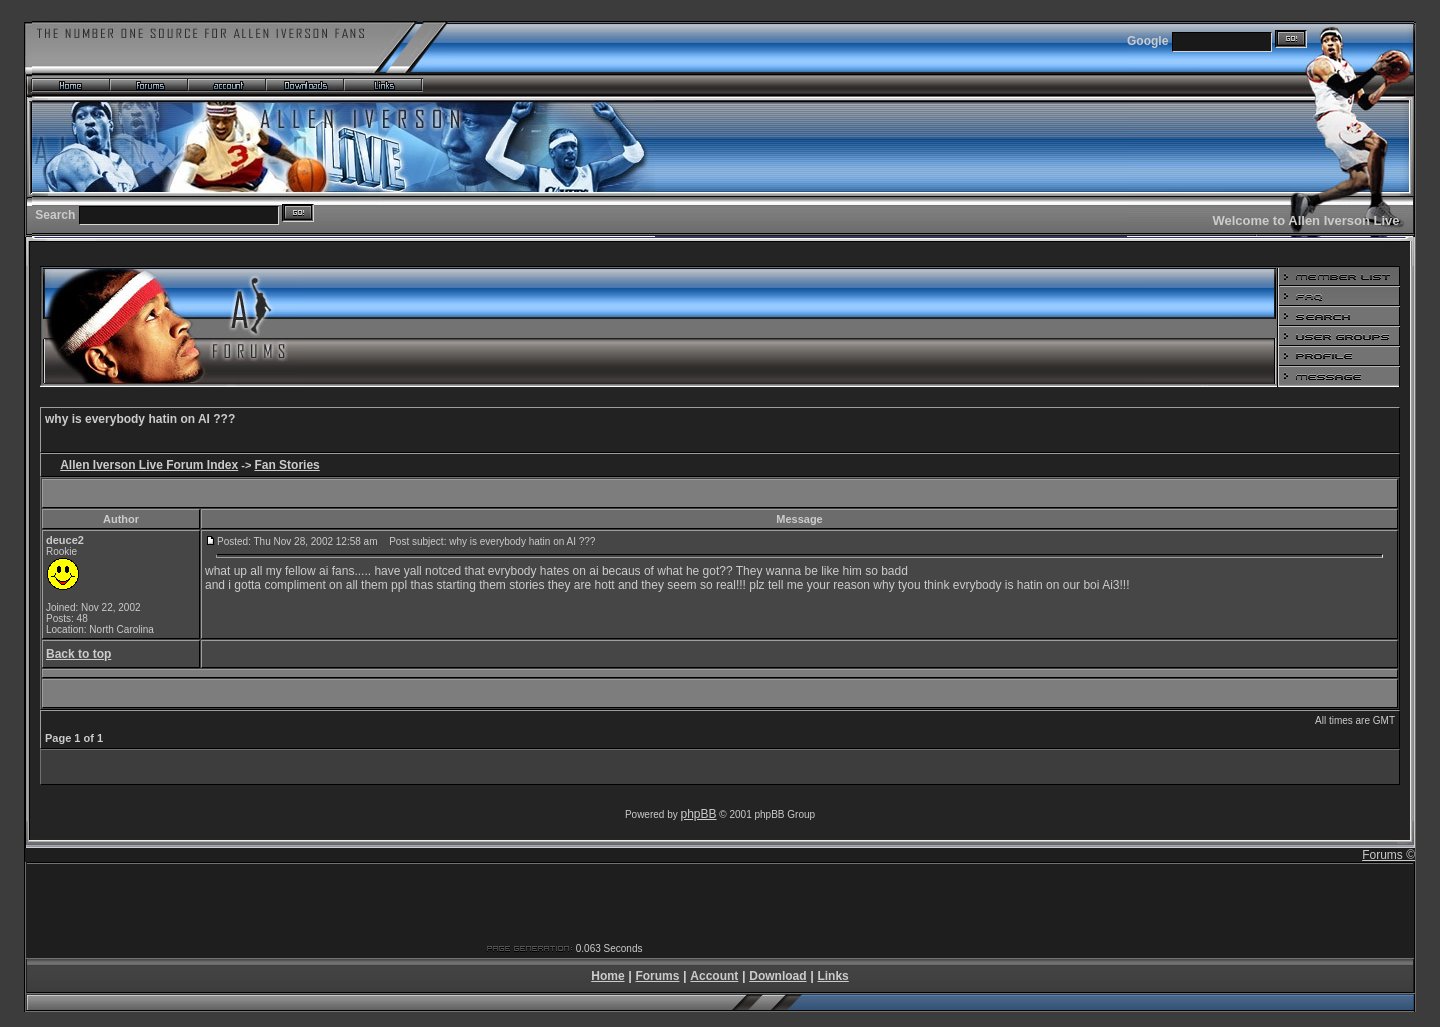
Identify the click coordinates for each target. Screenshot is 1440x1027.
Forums (657, 976)
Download (777, 976)
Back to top (78, 654)
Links (832, 976)
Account (714, 976)
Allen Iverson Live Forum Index (149, 465)
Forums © (1388, 855)
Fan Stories (286, 465)
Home (607, 976)
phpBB (699, 814)
